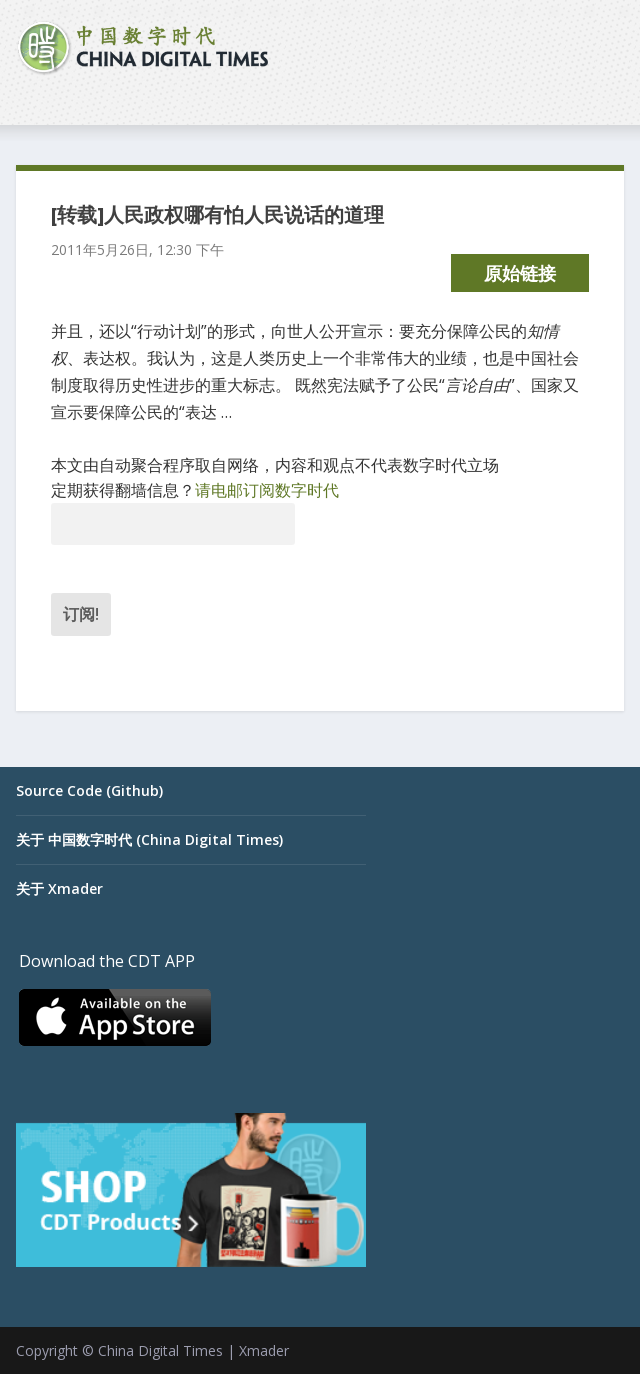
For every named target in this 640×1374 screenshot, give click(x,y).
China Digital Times (160, 1350)
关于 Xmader (59, 888)
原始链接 (520, 273)
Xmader (264, 1350)
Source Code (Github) (89, 790)
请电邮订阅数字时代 (267, 490)
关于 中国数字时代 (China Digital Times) (149, 839)
